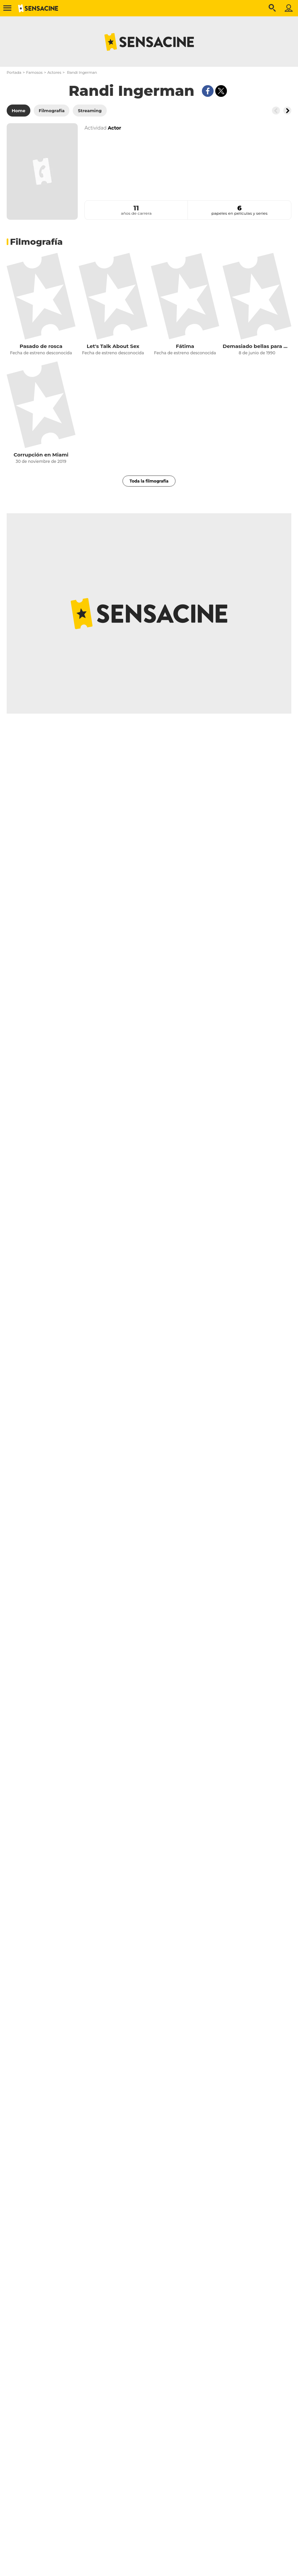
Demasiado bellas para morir (257, 346)
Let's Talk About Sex (113, 346)
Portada (14, 72)
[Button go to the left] (276, 111)
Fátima (185, 346)
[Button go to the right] (287, 111)
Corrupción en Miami (41, 454)
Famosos (34, 72)
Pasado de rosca (41, 346)
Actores (54, 72)
